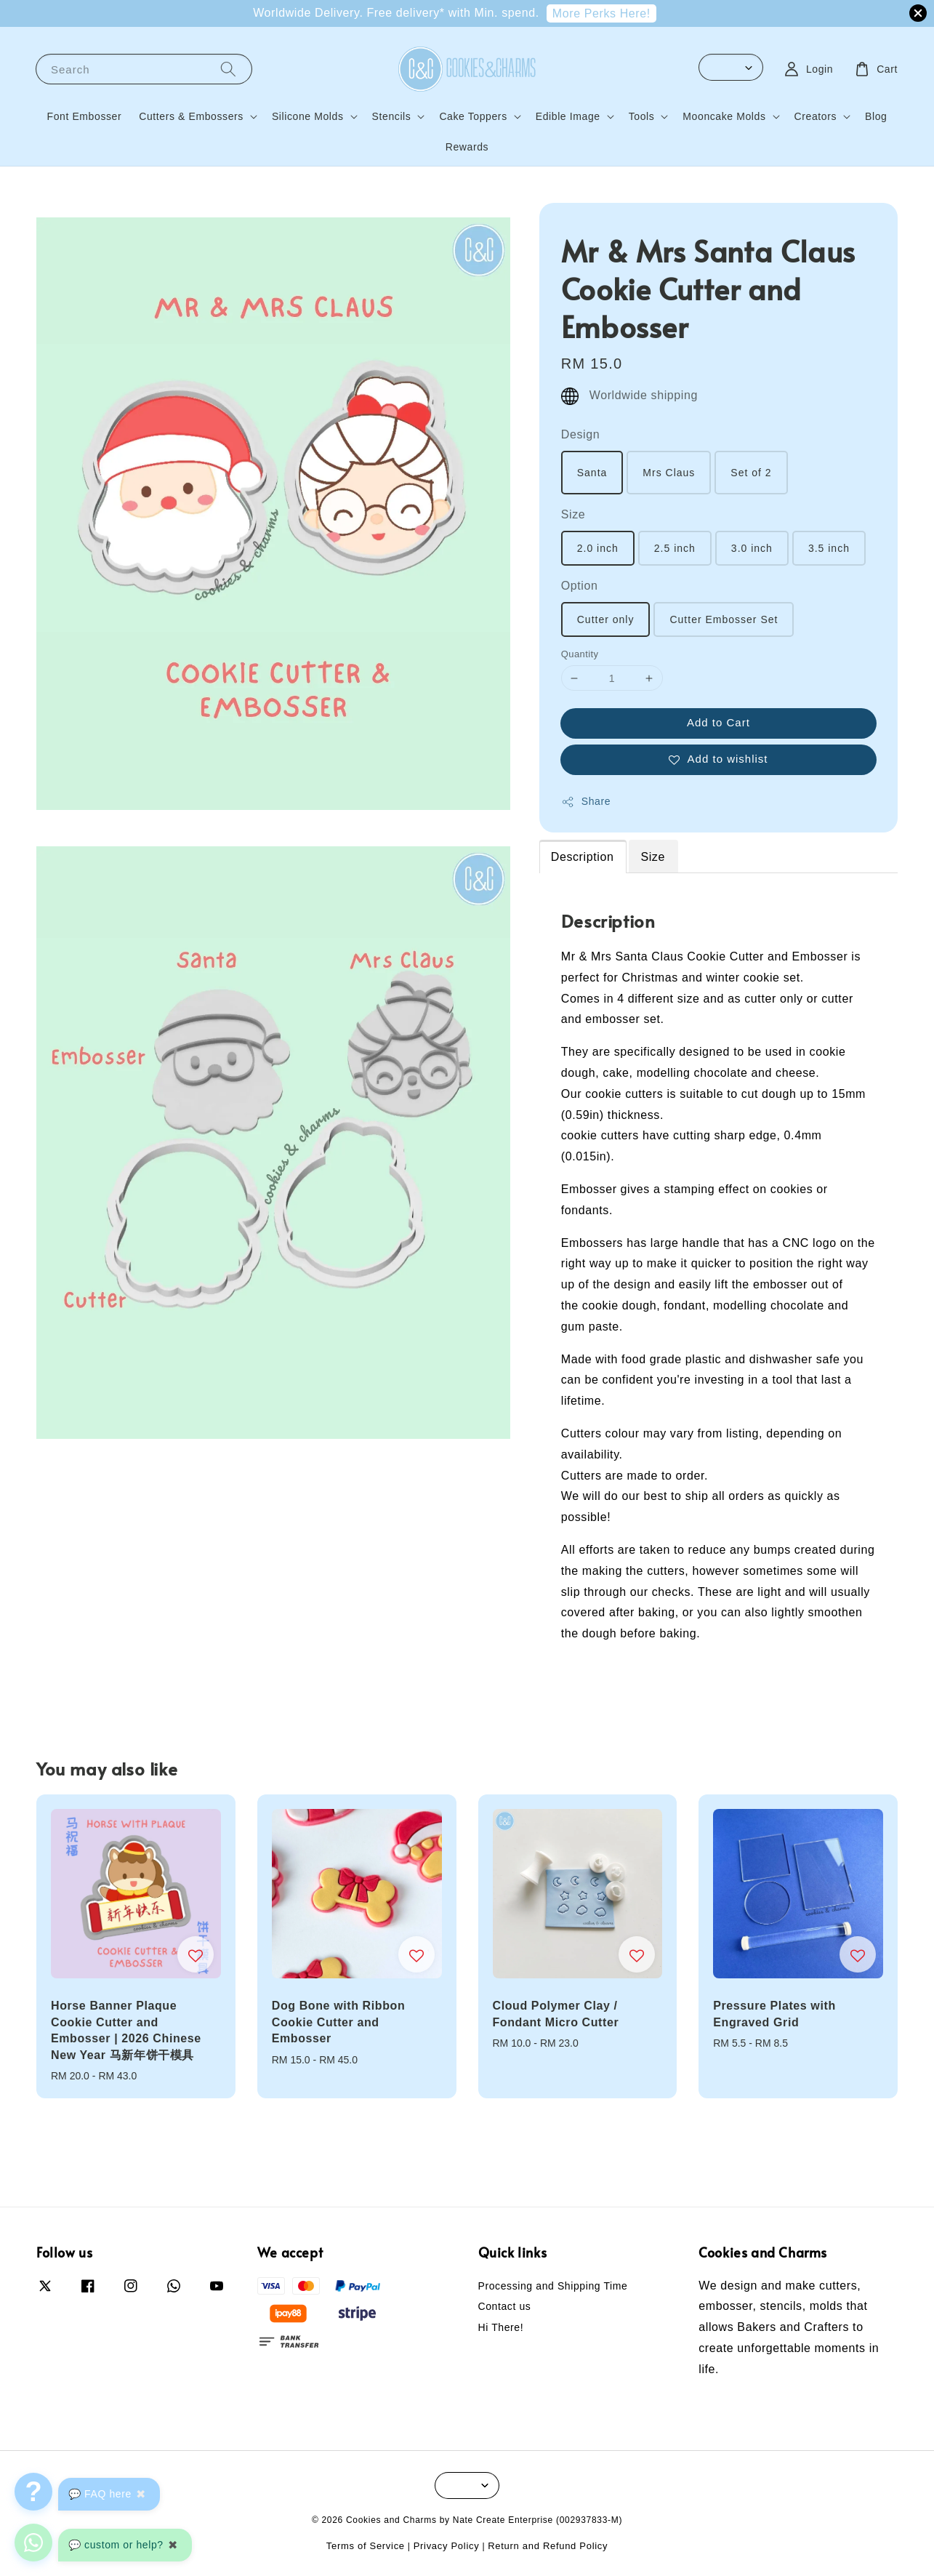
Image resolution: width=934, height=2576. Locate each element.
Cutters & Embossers (191, 116)
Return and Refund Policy (548, 2545)
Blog (876, 116)
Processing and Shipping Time (553, 2286)
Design (580, 434)
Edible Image (568, 116)
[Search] (228, 69)
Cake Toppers (473, 116)
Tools (642, 116)
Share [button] (586, 801)
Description (582, 857)
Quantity (580, 654)
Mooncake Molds (724, 116)
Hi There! (501, 2327)
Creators (815, 116)
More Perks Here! (601, 13)
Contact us (504, 2306)
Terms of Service (365, 2545)
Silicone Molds (308, 116)
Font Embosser (84, 116)
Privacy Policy (447, 2545)
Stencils (391, 116)
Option (579, 585)
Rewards (467, 147)
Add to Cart (718, 722)
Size (573, 514)
